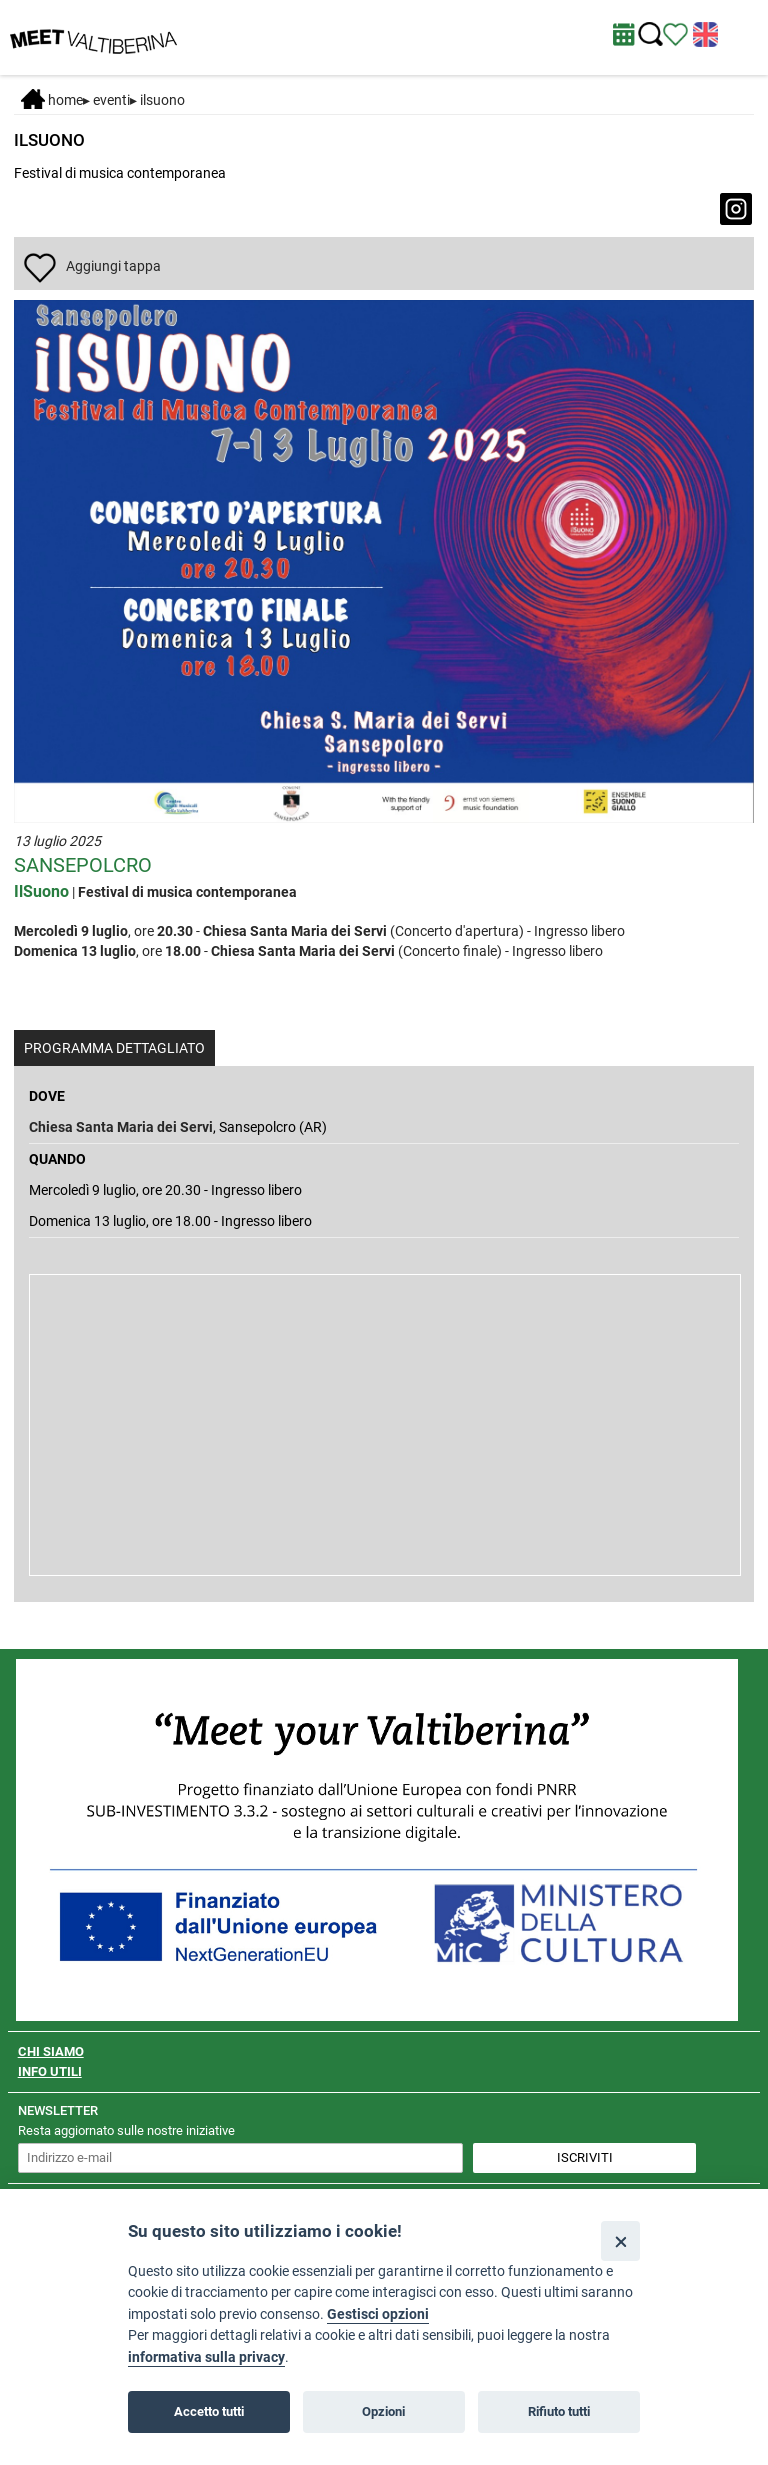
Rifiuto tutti (559, 2411)
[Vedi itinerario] (675, 33)
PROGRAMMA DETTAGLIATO (114, 1048)
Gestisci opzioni (378, 2314)
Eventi (111, 100)
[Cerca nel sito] (650, 34)
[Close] (620, 2240)
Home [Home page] (52, 100)
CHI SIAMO (51, 2051)
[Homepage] (93, 36)
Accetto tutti (209, 2411)
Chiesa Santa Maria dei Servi (121, 1127)
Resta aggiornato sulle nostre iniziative (126, 2130)
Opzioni (383, 2411)
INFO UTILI (50, 2071)
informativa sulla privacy (206, 2357)
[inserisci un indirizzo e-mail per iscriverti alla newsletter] (241, 2158)
